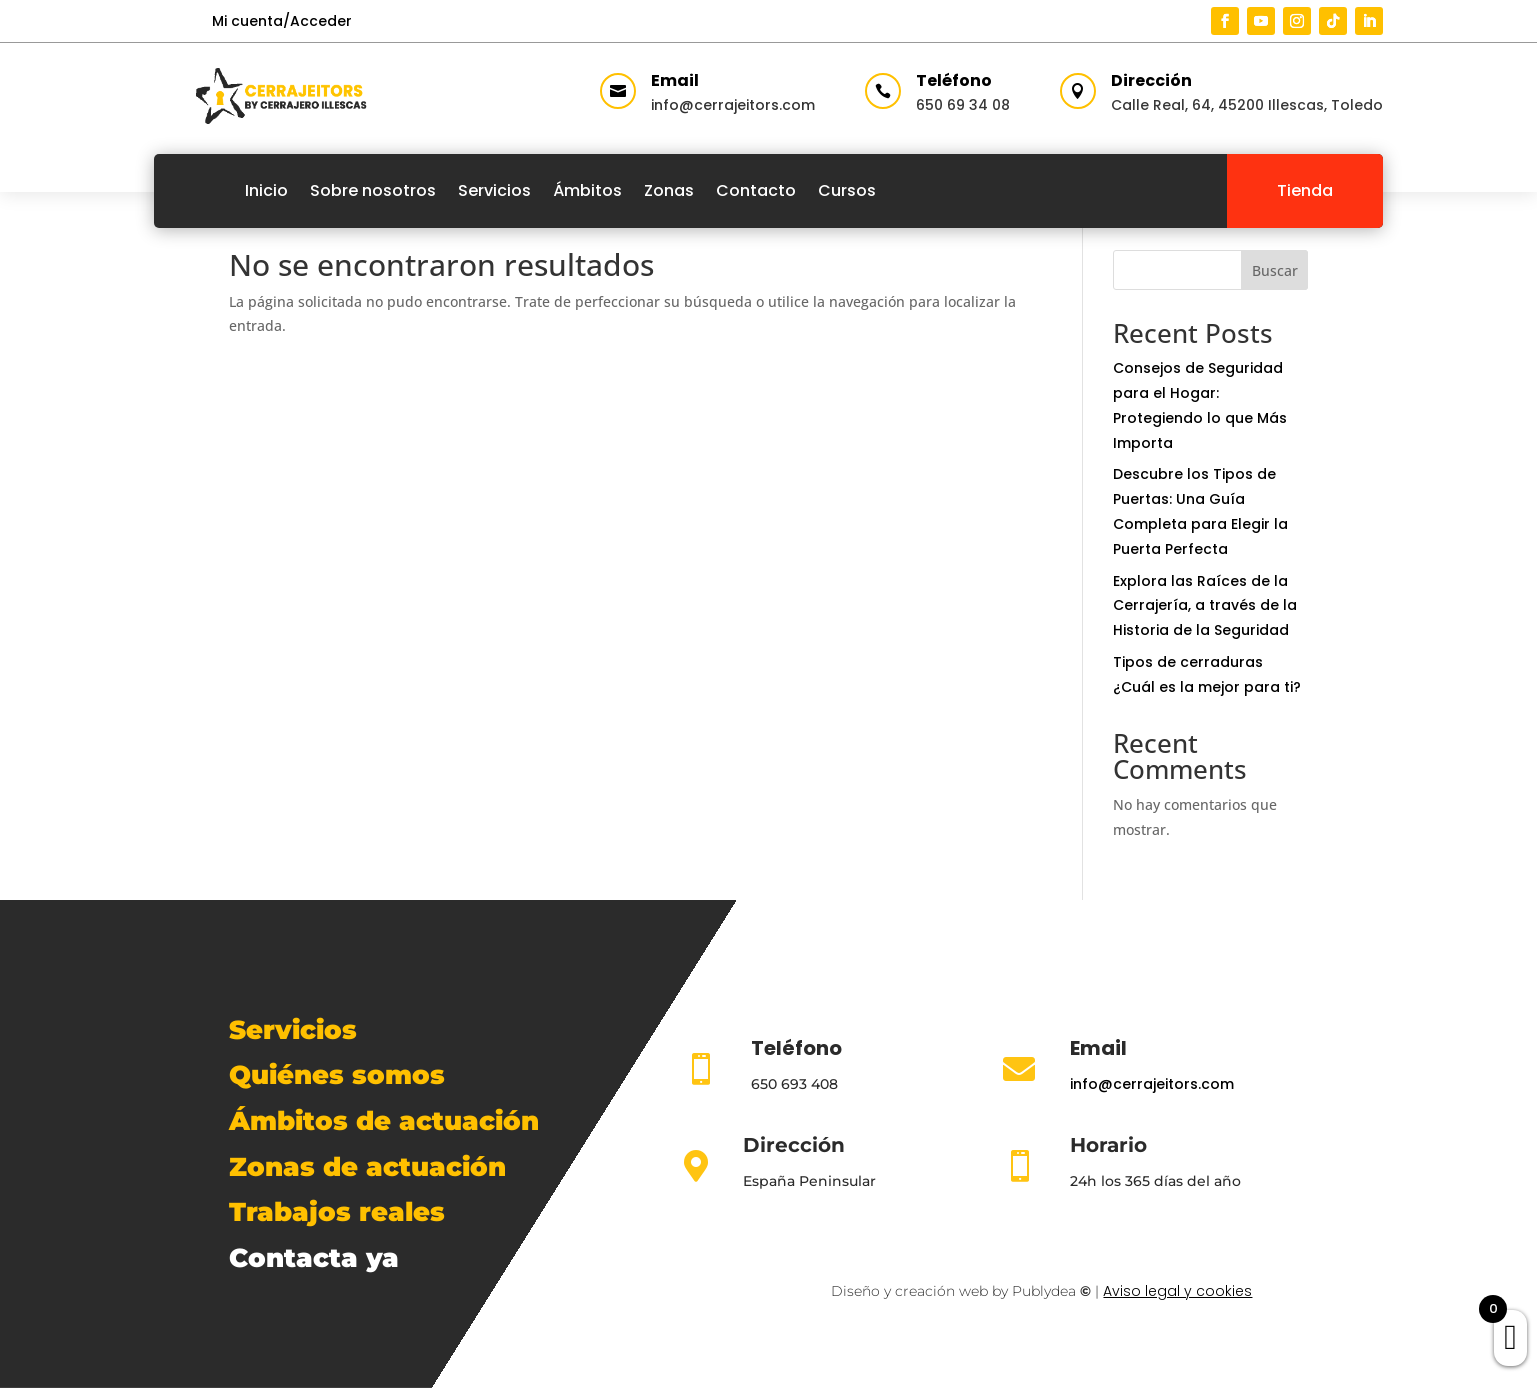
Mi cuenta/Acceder (282, 21)
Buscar (1275, 270)
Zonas (669, 190)
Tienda (1305, 190)
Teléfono (954, 80)
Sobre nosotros (373, 190)
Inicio (266, 190)
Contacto (756, 190)
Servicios (494, 190)
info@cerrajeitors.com (733, 105)
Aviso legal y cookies (1177, 1291)
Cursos (847, 190)
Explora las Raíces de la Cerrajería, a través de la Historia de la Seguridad (1205, 606)
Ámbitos (587, 190)
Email (675, 80)
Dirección (1151, 80)
